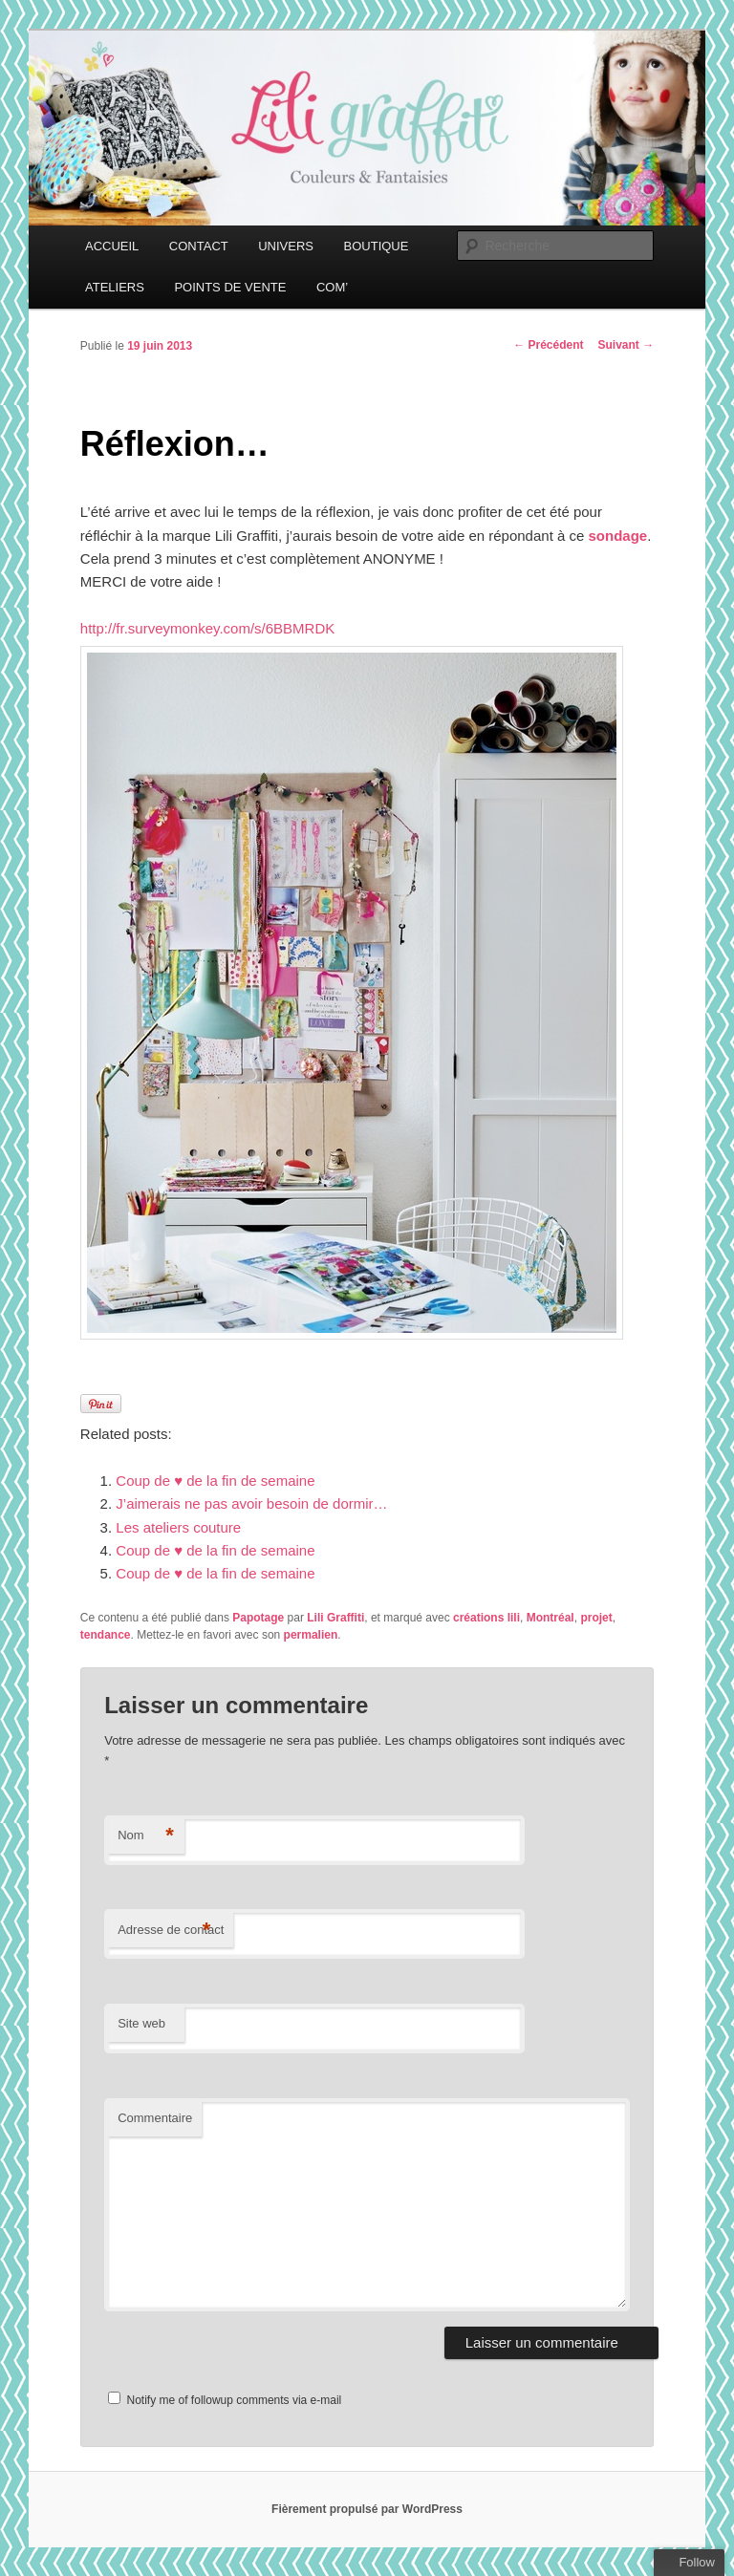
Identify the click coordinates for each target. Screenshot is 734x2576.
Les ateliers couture (178, 1527)
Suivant (626, 345)
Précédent (548, 345)
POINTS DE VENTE (230, 287)
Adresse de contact (171, 1930)
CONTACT (198, 246)
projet (596, 1617)
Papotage (258, 1617)
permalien (311, 1635)
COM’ (332, 287)
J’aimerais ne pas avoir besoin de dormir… (251, 1503)
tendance (105, 1635)
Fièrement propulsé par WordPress (367, 2509)
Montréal (550, 1617)
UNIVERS (285, 246)
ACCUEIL (112, 246)
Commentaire (155, 2118)
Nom (146, 1836)
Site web (141, 2023)
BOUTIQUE (376, 246)
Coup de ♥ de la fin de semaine (215, 1480)
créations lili (486, 1617)
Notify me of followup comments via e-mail (234, 2400)
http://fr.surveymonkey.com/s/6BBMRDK (207, 628)
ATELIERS (114, 287)
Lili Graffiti (335, 1617)
